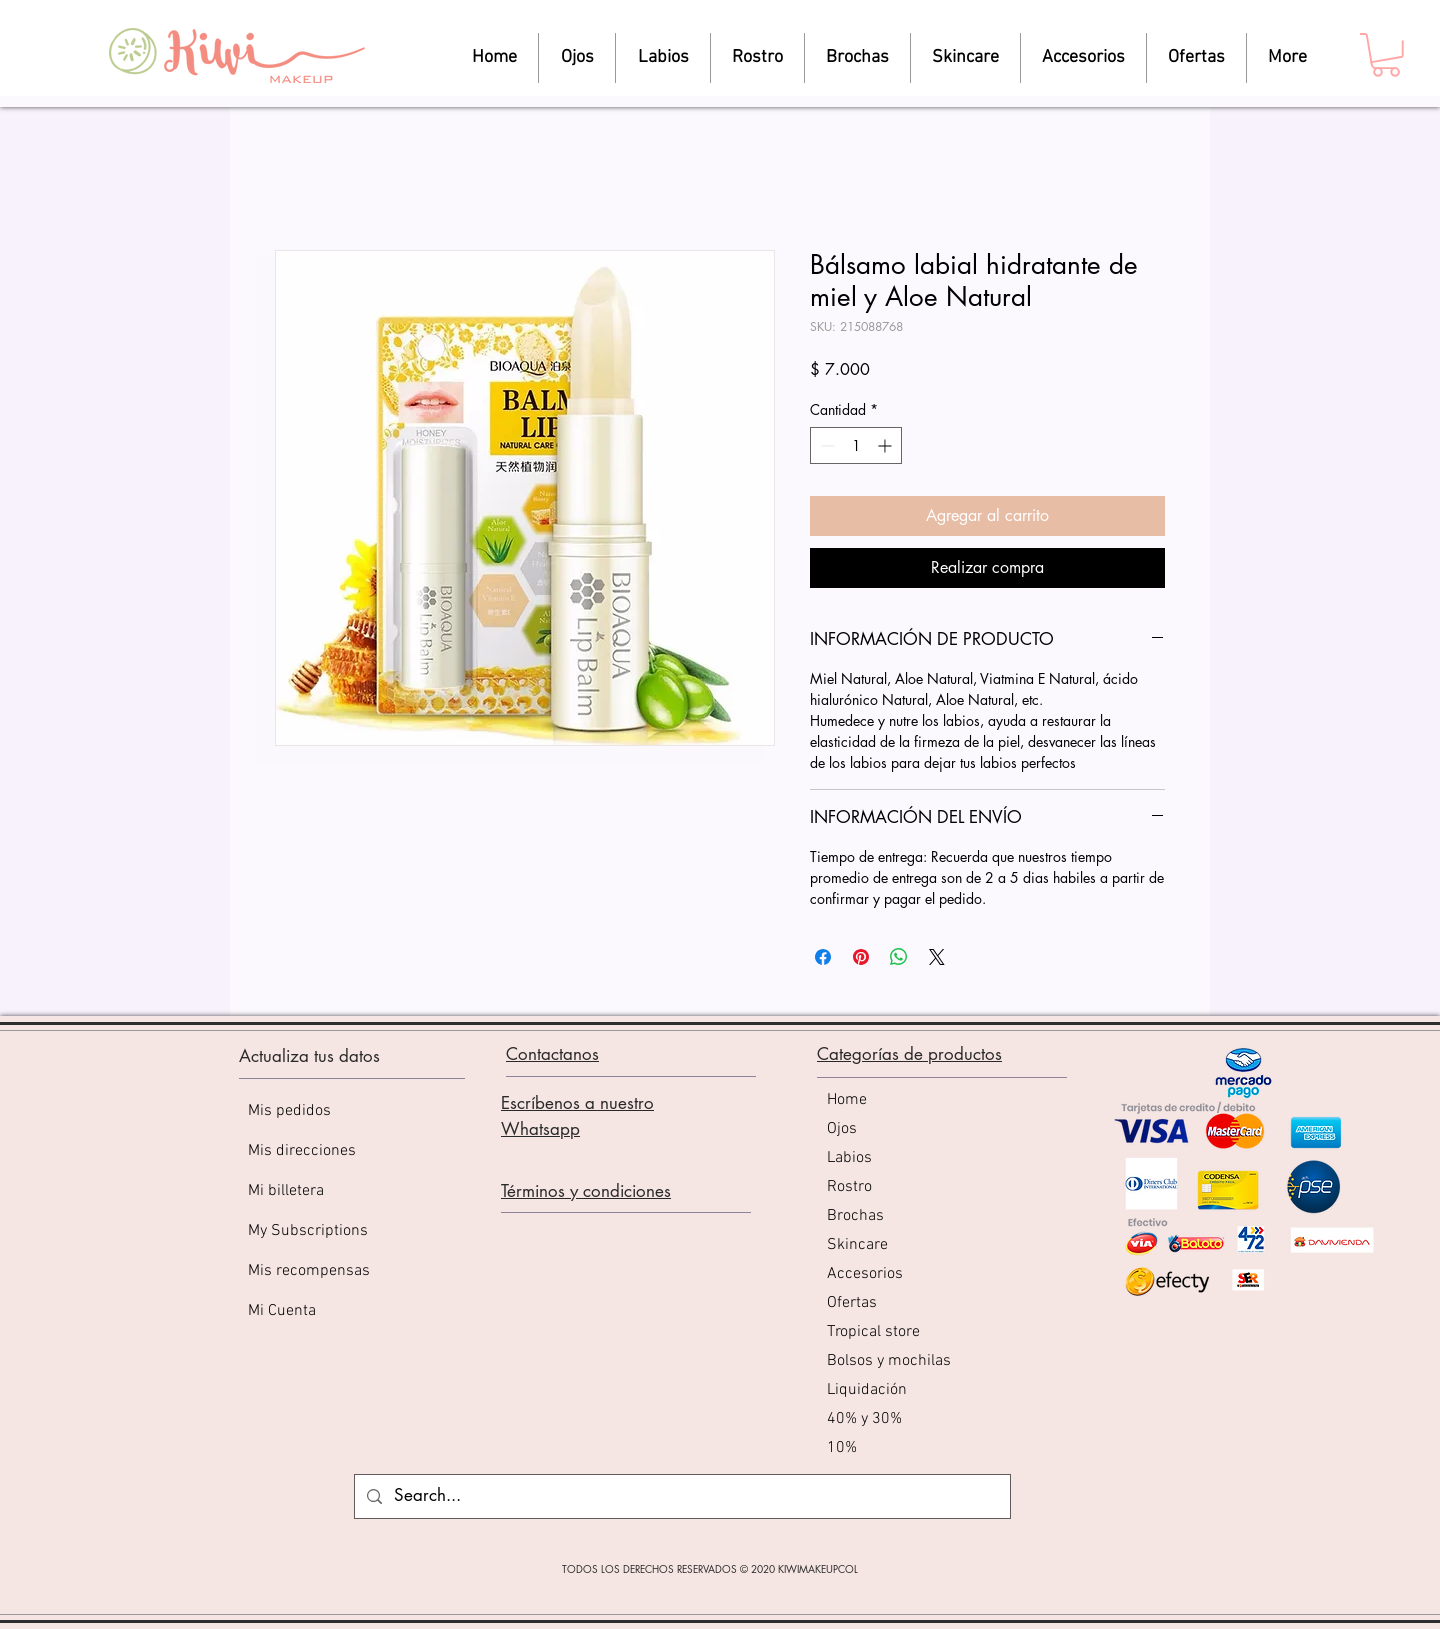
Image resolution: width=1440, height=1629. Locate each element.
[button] (1386, 55)
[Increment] (886, 445)
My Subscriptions (308, 1231)
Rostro (849, 1187)
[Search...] (681, 1496)
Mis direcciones (302, 1151)
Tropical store (873, 1332)
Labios (849, 1158)
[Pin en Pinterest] (861, 957)
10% (842, 1448)
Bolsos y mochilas (889, 1361)
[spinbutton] (856, 445)
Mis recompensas (309, 1271)
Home (847, 1100)
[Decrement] (825, 445)
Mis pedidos (289, 1111)
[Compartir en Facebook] (823, 957)
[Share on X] (937, 957)
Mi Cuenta (282, 1311)
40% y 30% (864, 1419)
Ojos (842, 1129)
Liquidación (867, 1390)
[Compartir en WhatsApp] (899, 957)
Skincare (857, 1245)
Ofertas (852, 1303)
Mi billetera (286, 1191)
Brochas (855, 1216)
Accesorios (865, 1274)
